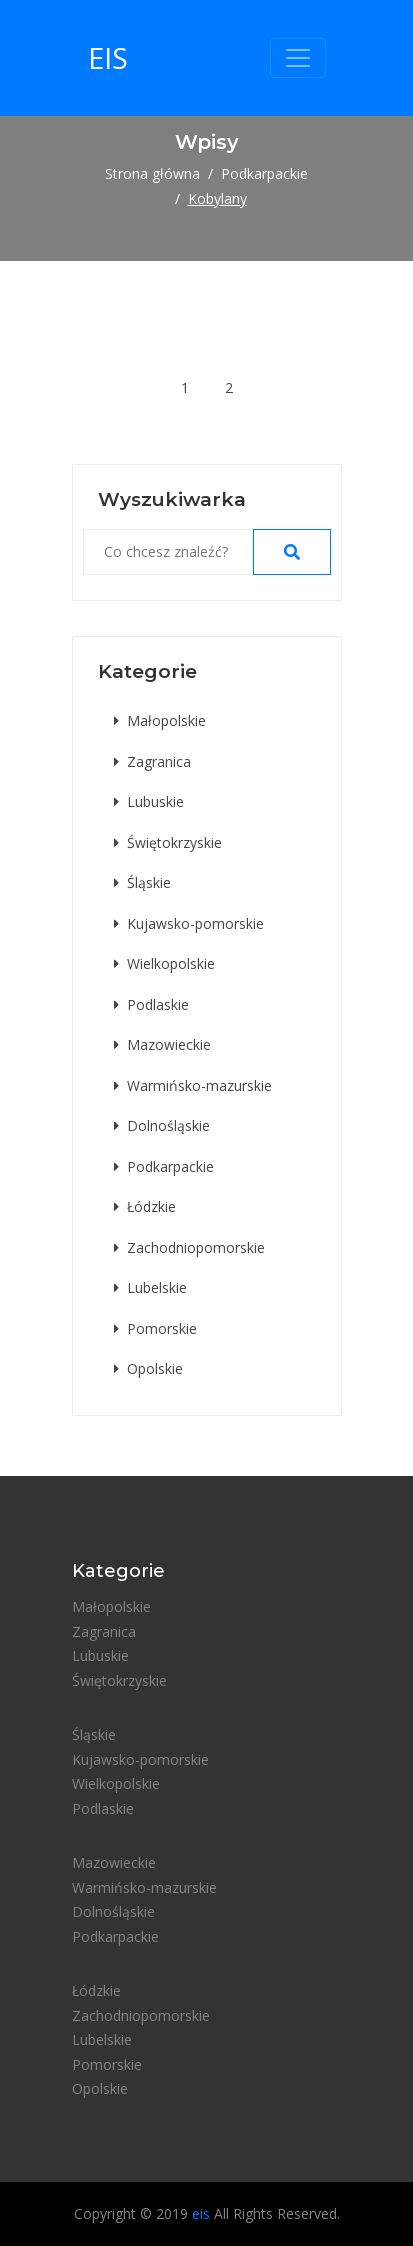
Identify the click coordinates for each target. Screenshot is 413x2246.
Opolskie (148, 1368)
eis (108, 57)
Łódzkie (145, 1206)
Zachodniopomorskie (189, 1247)
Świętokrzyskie (168, 842)
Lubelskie (150, 1287)
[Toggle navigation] (298, 58)
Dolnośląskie (162, 1125)
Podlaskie (151, 1004)
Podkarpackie (264, 173)
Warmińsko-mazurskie (193, 1085)
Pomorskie (155, 1328)
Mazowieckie (162, 1044)
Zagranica (152, 761)
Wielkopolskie (164, 963)
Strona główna (152, 173)
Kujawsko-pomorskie (189, 923)
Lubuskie (149, 801)
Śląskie (142, 882)
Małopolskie (160, 720)
